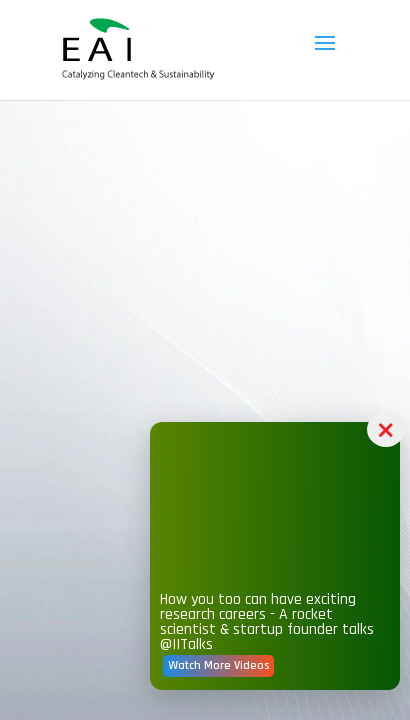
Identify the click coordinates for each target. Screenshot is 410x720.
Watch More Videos (260, 693)
